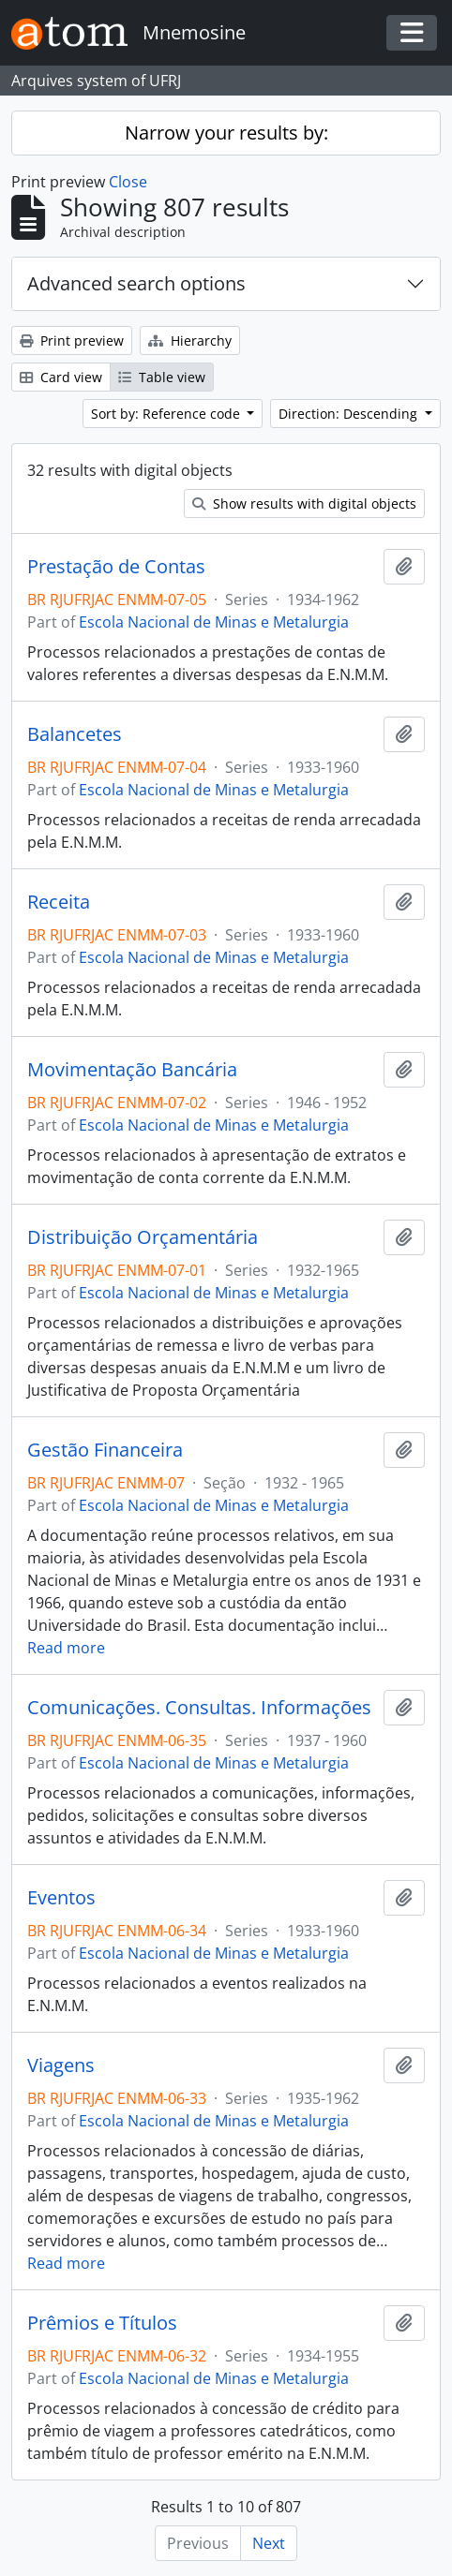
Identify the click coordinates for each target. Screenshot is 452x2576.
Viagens (61, 2065)
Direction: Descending (350, 413)
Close (128, 181)
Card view (61, 377)
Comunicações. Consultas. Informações (199, 1707)
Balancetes (74, 734)
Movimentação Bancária (132, 1070)
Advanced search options (136, 283)
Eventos (61, 1898)
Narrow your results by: (226, 132)
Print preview (72, 340)
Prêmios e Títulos (102, 2323)
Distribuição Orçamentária (142, 1237)
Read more (66, 1647)
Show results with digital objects (304, 503)
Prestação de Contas (116, 566)
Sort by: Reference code (167, 413)
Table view (161, 377)
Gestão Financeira (105, 1450)
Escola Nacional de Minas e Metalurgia (214, 622)
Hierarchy (190, 340)
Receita (58, 902)
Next (268, 2543)
